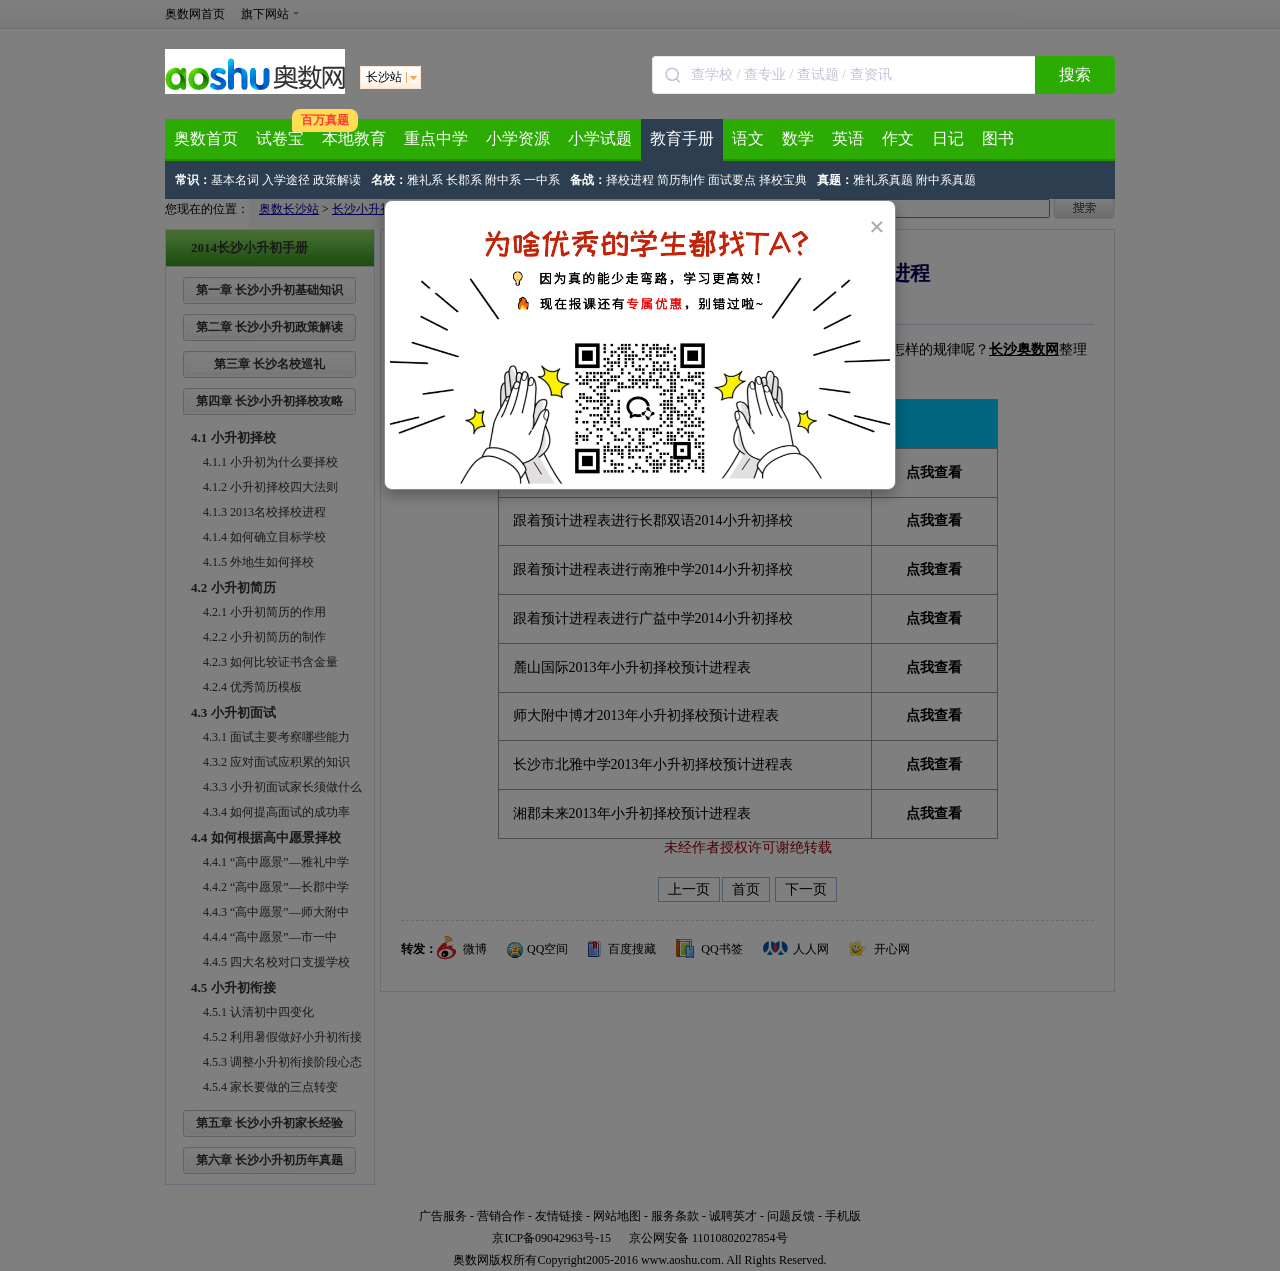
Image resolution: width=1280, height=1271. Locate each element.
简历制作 (681, 180)
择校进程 (630, 180)
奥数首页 (206, 138)
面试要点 (732, 180)
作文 (898, 138)
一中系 (542, 180)
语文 (748, 138)
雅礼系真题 (883, 180)
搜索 (1075, 74)
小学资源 (518, 138)
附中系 (503, 180)
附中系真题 (946, 180)
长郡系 (464, 180)
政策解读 (337, 180)
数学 (798, 138)
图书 (998, 138)
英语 (848, 138)
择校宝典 (783, 180)
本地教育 (354, 138)
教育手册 (682, 138)
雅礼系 (425, 180)
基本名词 (235, 180)
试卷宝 (280, 138)
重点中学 (436, 138)
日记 (948, 138)
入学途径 (286, 180)
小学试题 (600, 138)
